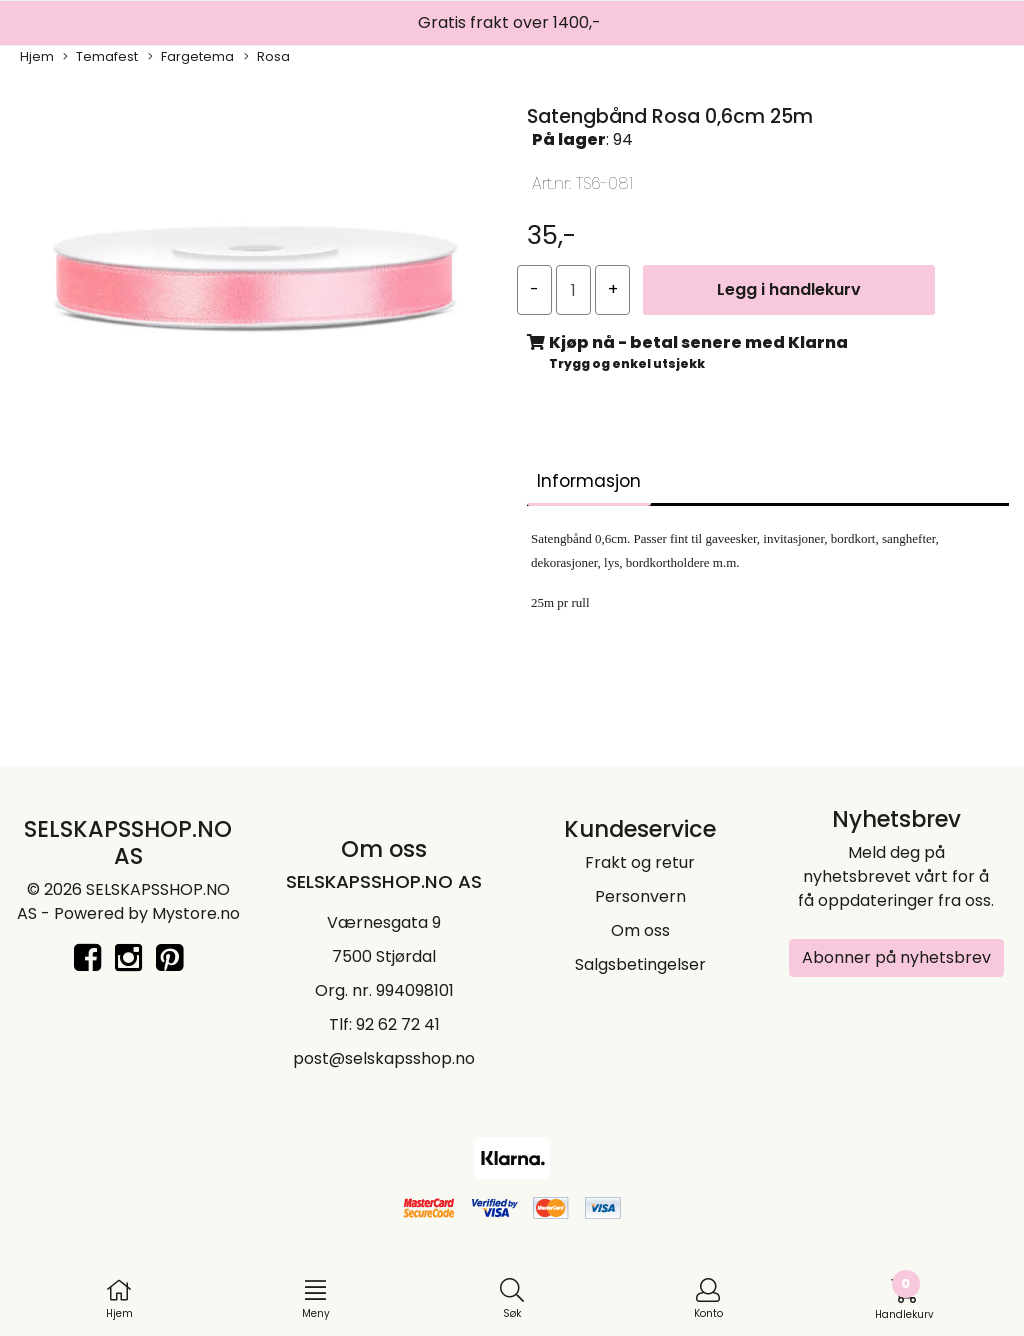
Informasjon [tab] (589, 481)
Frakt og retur (640, 862)
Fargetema (191, 57)
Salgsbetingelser (640, 964)
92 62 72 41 (398, 1024)
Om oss (640, 930)
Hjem (37, 56)
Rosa (267, 57)
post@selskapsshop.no (384, 1058)
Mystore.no (196, 913)
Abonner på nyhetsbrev (896, 957)
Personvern (640, 896)
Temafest (100, 57)
